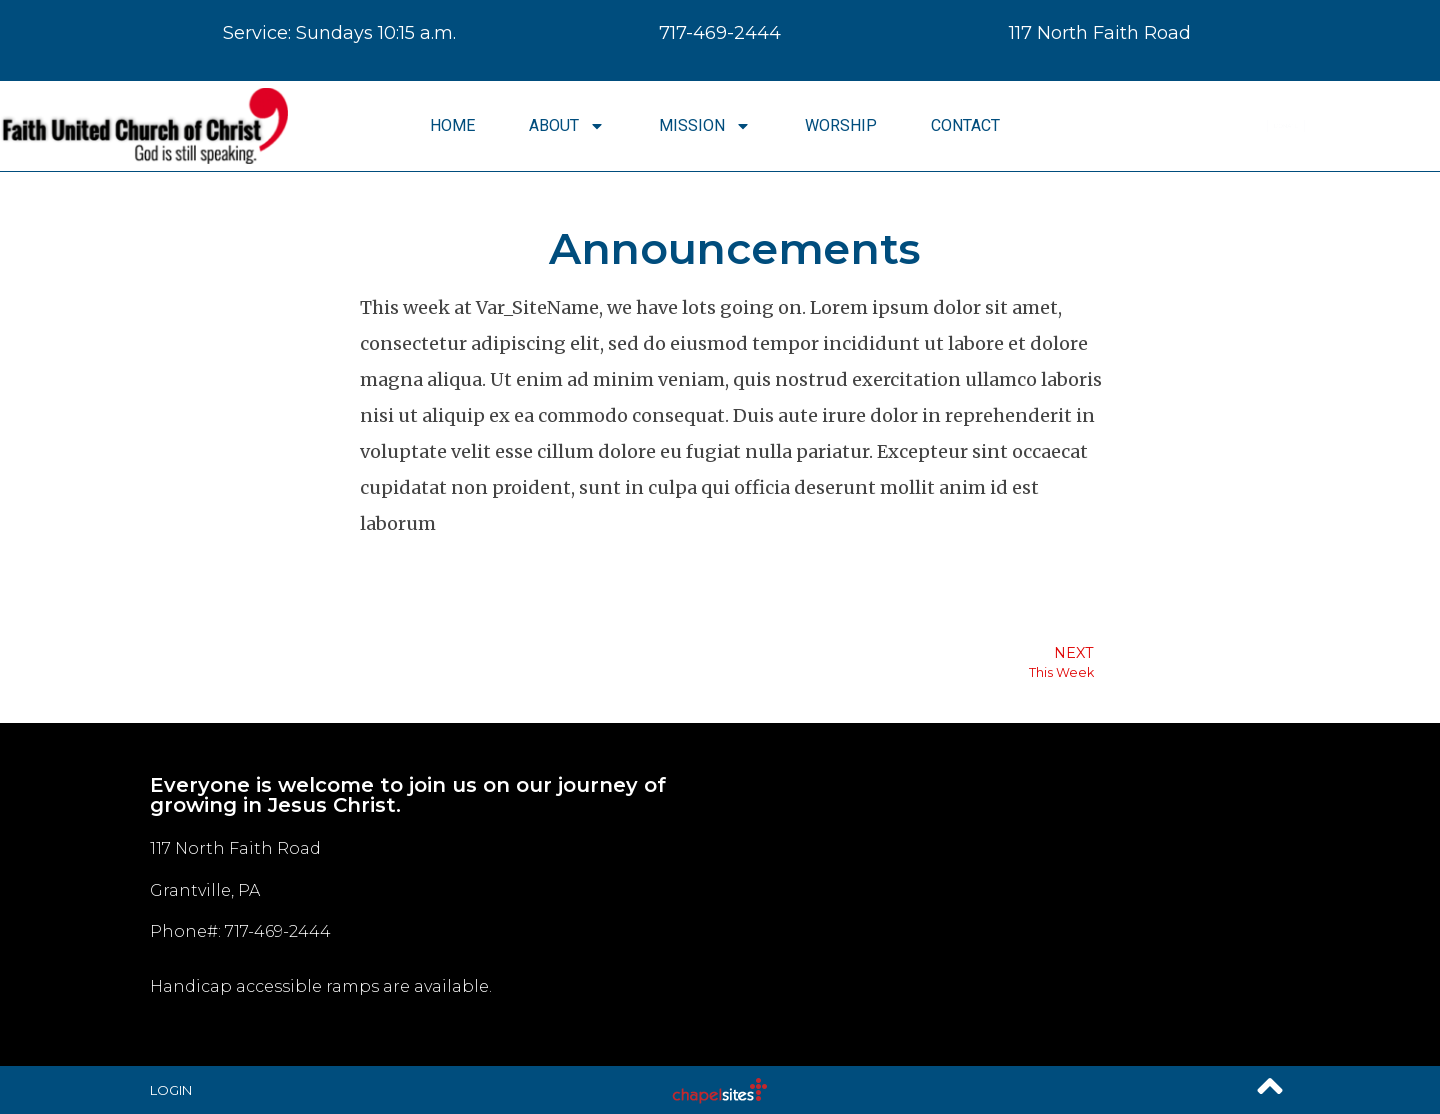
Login (171, 1090)
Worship (841, 125)
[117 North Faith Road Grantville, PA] (1005, 894)
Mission (705, 126)
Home (452, 125)
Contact (965, 125)
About (567, 126)
